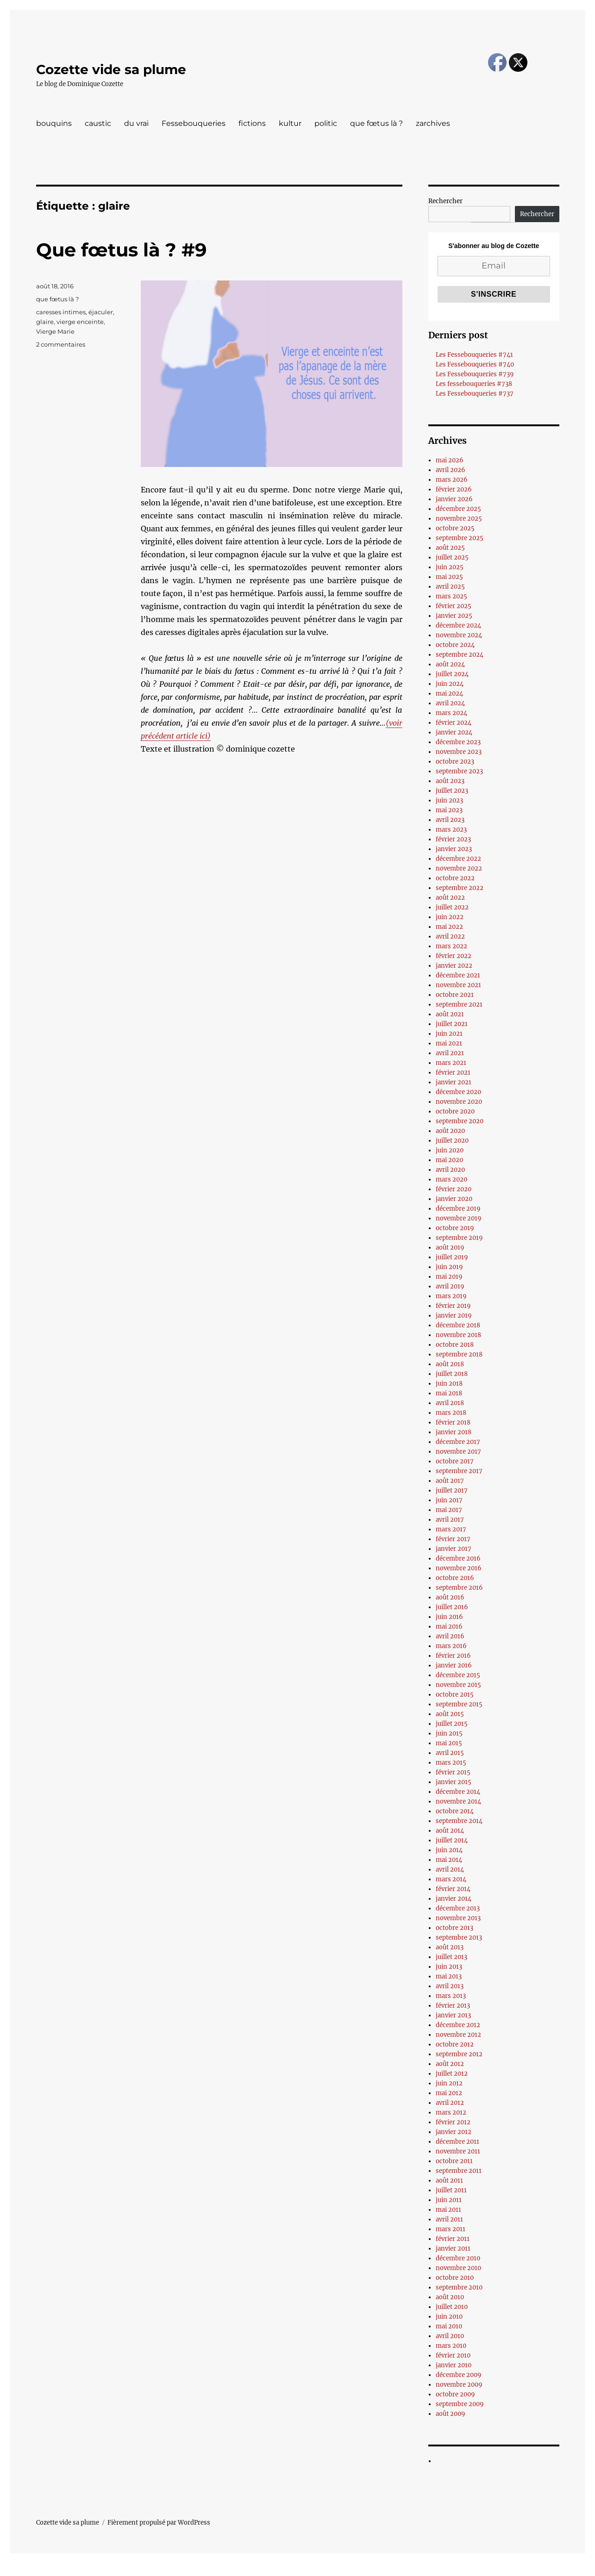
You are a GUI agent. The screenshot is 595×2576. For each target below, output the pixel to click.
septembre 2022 (459, 888)
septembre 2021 (459, 1004)
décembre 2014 (458, 1792)
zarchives (433, 123)
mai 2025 (449, 577)
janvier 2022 (454, 966)
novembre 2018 (458, 1335)
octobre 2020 (455, 1111)
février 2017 (453, 1539)
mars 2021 (451, 1063)
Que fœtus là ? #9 (121, 249)
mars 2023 (451, 830)
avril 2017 (450, 1520)
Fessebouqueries (193, 123)
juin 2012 (449, 2083)
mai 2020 (449, 1160)
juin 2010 (449, 2317)
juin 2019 (449, 1267)
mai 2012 (449, 2093)
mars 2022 (451, 946)
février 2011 (453, 2239)
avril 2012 (450, 2103)
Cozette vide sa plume (111, 69)
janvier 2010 (453, 2365)
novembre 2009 (459, 2385)
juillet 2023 (452, 791)
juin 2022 (449, 917)
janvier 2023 (454, 849)
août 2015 (450, 1714)
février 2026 (454, 489)
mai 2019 (449, 1277)
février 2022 (453, 956)
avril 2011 (449, 2219)
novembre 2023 (459, 752)
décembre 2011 (457, 2142)
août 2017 (450, 1481)
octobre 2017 (455, 1461)
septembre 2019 (459, 1238)
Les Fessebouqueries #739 (475, 374)
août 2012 (450, 2064)
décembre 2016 (458, 1558)
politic (325, 123)
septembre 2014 (459, 1821)
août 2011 (449, 2180)
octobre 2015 (455, 1695)
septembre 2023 (459, 771)
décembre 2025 (458, 509)
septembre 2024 (459, 655)
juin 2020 (449, 1150)
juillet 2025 (452, 557)
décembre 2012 (458, 2025)
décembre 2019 (458, 1209)
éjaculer (100, 312)
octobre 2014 (455, 1811)
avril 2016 (450, 1636)
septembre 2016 (459, 1588)
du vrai (136, 123)
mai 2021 (449, 1043)
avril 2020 (450, 1170)
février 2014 (453, 1889)
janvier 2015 (453, 1782)
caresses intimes (61, 312)
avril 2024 (450, 703)
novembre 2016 (459, 1568)
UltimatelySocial (373, 2569)
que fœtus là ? (376, 123)
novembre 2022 (459, 868)
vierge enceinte (80, 321)
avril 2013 (449, 1986)
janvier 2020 (454, 1199)
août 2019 (450, 1247)
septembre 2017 (459, 1471)
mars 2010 (451, 2346)
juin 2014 (449, 1850)
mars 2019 (451, 1296)
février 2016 (453, 1656)
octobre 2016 (455, 1578)
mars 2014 (451, 1879)
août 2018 (450, 1364)
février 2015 (453, 1772)
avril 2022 (450, 936)
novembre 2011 (458, 2151)
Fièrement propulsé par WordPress (158, 2522)
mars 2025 (451, 596)
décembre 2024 (458, 625)
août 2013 (449, 1947)
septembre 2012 (459, 2054)
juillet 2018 (452, 1374)
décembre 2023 (458, 742)
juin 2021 (449, 1034)
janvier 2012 (453, 2132)
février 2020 (453, 1189)
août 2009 (450, 2414)
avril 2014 (450, 1869)
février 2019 (453, 1306)
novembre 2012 (458, 2035)
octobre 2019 (455, 1228)
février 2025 (453, 606)
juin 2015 (449, 1733)
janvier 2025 (454, 616)
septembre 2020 (459, 1121)
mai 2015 (449, 1743)
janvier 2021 (453, 1082)
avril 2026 (450, 470)
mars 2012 (451, 2112)
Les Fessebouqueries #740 (475, 364)
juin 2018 (449, 1384)
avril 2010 (450, 2336)
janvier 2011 (453, 2248)
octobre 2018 (455, 1345)
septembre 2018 (459, 1354)
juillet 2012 (452, 2074)
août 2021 (450, 1014)
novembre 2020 (459, 1102)
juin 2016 (449, 1617)
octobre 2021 (455, 995)
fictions (252, 123)
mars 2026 (452, 480)
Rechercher (445, 201)
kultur (290, 123)
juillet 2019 (452, 1257)
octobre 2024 (455, 645)
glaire (45, 321)
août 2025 (450, 548)
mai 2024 (449, 693)
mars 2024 (451, 713)
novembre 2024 (459, 635)
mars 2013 (451, 1996)
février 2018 (453, 1422)
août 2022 (450, 898)
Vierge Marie (55, 331)
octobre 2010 (455, 2278)
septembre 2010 (459, 2287)
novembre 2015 (458, 1685)
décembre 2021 (458, 975)
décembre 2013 (458, 1908)
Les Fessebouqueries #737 (475, 394)
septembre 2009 (460, 2404)
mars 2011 (450, 2229)
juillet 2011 (451, 2190)
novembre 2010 (458, 2268)
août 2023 (450, 781)
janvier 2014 (453, 1899)
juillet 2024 (452, 674)
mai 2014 (449, 1860)
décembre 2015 (458, 1675)
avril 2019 (450, 1286)
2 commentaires (60, 344)
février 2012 (453, 2122)
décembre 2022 (458, 859)
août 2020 (450, 1131)
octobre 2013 (454, 1928)
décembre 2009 (459, 2375)
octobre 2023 (455, 761)
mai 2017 (449, 1510)
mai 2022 (449, 927)
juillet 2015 (452, 1724)
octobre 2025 (455, 528)
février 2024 (453, 723)
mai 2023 (449, 810)
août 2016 (450, 1597)
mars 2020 (451, 1179)
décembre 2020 (458, 1092)
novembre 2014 (458, 1801)
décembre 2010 (458, 2258)
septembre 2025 (459, 538)
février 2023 (453, 839)
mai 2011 (448, 2210)
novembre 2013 (458, 1918)
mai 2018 (449, 1393)
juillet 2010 (452, 2307)
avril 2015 (450, 1753)
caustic (98, 123)
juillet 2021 (452, 1024)
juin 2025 (449, 567)
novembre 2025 (459, 519)
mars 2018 (451, 1413)
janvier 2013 (453, 2015)
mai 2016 (449, 1626)
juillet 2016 (452, 1607)
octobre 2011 (454, 2161)
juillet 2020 (452, 1141)
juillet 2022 (452, 907)
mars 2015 (451, 1763)
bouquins (54, 123)
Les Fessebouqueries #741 (474, 355)
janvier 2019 (454, 1315)
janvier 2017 (453, 1549)
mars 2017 (451, 1529)
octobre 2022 (455, 878)
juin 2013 (449, 1967)
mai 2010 (449, 2326)
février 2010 (453, 2355)
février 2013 (453, 2006)
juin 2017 (449, 1500)
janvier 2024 (454, 732)
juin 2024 (449, 684)
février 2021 (453, 1072)
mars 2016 (451, 1646)
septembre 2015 (459, 1704)
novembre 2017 (458, 1452)
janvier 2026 (454, 499)
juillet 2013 (451, 1957)
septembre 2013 (459, 1937)
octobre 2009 (455, 2394)
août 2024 (450, 664)
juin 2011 (449, 2200)
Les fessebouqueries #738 (474, 384)
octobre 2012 (455, 2044)
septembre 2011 (459, 2171)
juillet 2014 (452, 1840)
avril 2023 (450, 820)
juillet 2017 (452, 1490)
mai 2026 (449, 460)
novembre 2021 (458, 985)
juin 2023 (449, 800)
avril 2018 (450, 1403)
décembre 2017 (458, 1442)
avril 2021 (450, 1053)
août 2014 (450, 1831)
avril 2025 (450, 587)
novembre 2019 (459, 1218)
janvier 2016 (454, 1665)
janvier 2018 (453, 1432)
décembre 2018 (458, 1325)
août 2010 (450, 2297)
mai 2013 (449, 1976)
